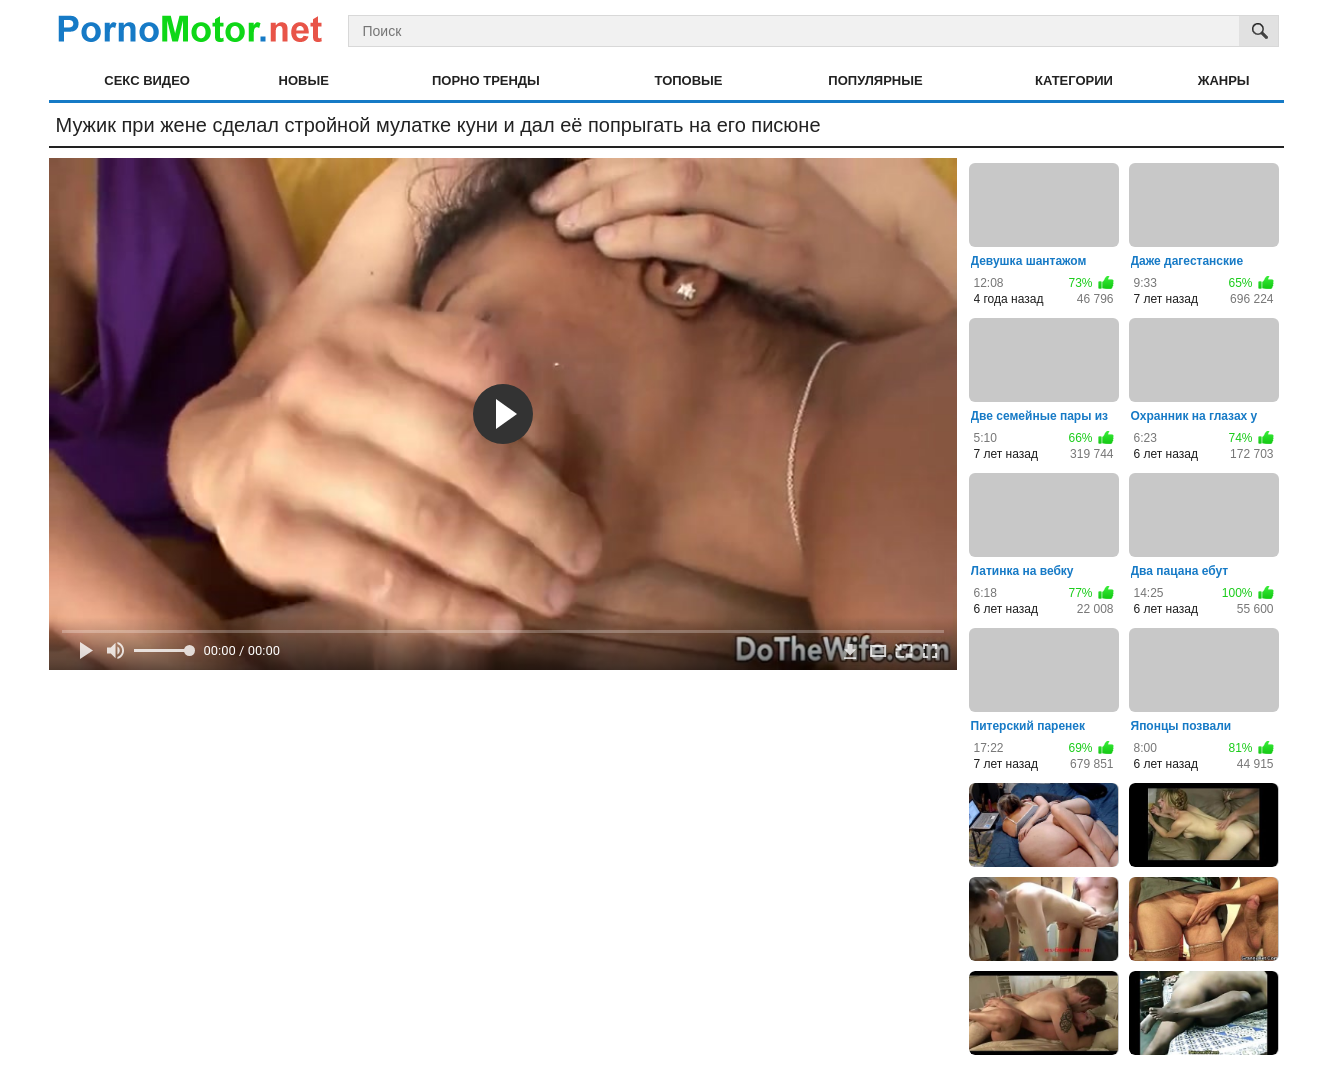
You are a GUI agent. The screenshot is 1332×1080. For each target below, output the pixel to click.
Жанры (1224, 80)
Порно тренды (486, 80)
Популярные (875, 80)
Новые (304, 80)
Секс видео (147, 80)
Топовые (689, 80)
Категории (1074, 80)
